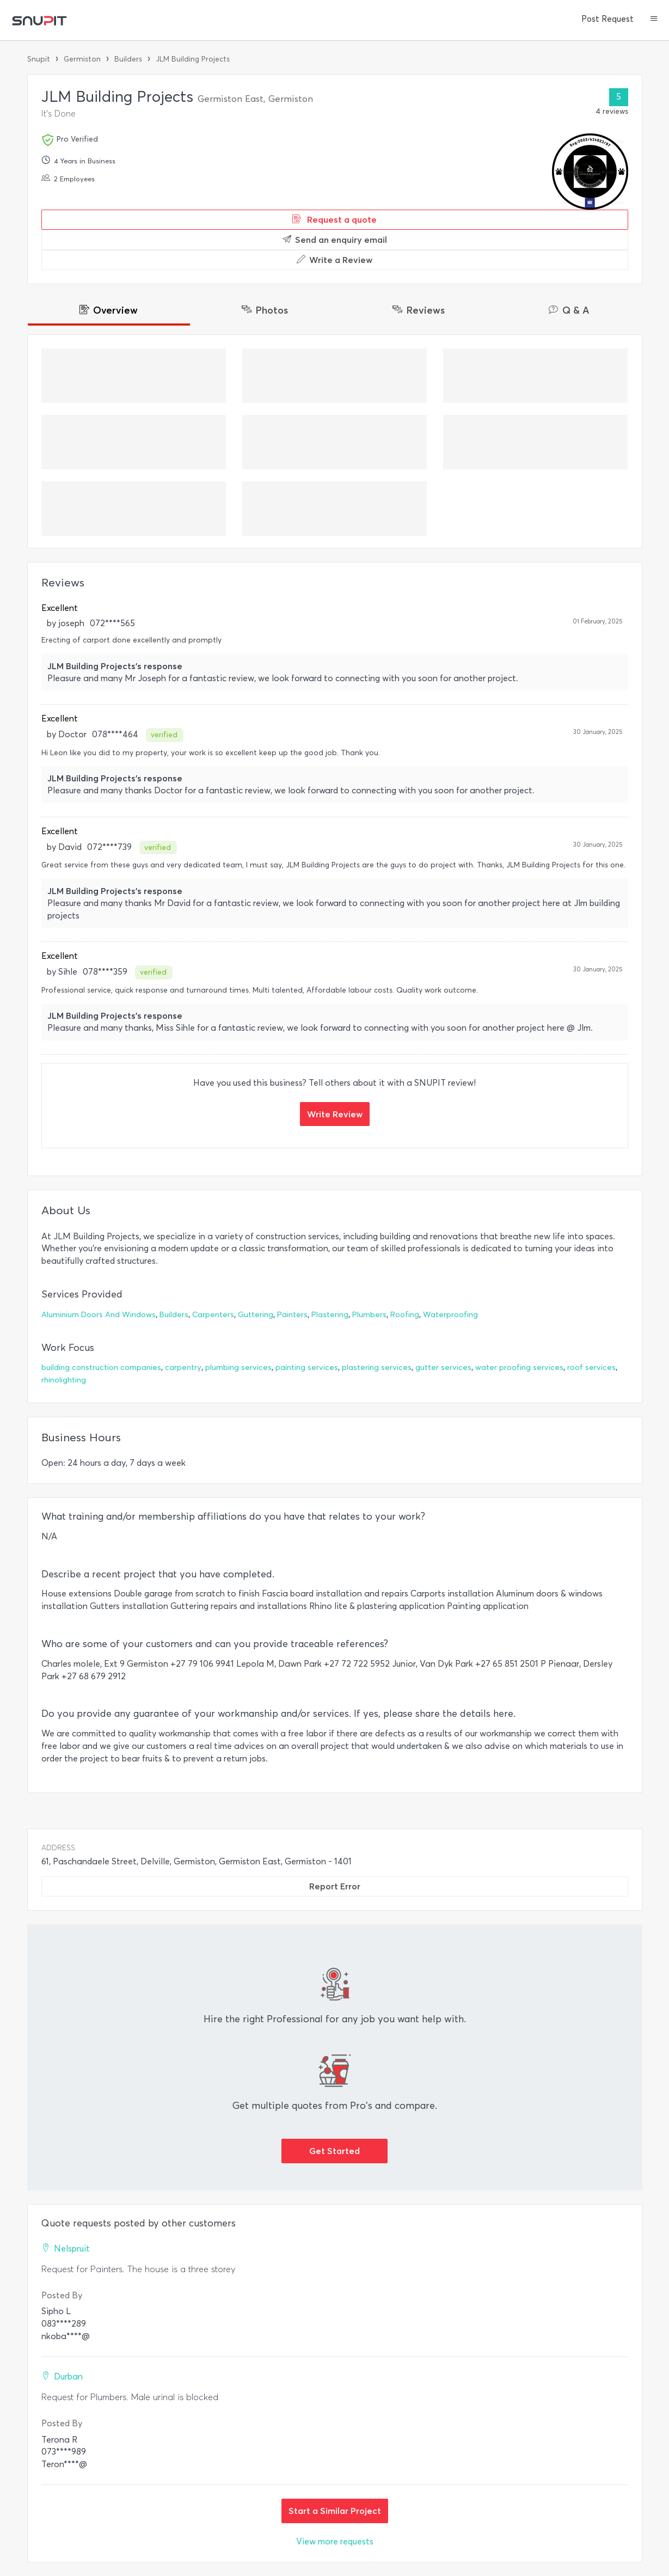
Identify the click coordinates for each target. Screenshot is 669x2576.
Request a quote (334, 219)
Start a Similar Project (335, 2510)
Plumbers (369, 1314)
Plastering (329, 1314)
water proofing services (519, 1367)
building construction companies (101, 1367)
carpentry (183, 1367)
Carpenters (213, 1314)
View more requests (334, 2541)
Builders (128, 59)
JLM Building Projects (193, 59)
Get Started (334, 2150)
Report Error (334, 1886)
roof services (591, 1367)
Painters (292, 1314)
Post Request (607, 19)
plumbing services (238, 1367)
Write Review (335, 1114)
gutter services (443, 1367)
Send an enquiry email (335, 239)
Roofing (404, 1314)
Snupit (38, 59)
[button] (654, 19)
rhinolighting (63, 1380)
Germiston (82, 59)
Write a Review (334, 259)
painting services (306, 1367)
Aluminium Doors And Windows (98, 1314)
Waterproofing (450, 1314)
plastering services (377, 1367)
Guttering (255, 1314)
